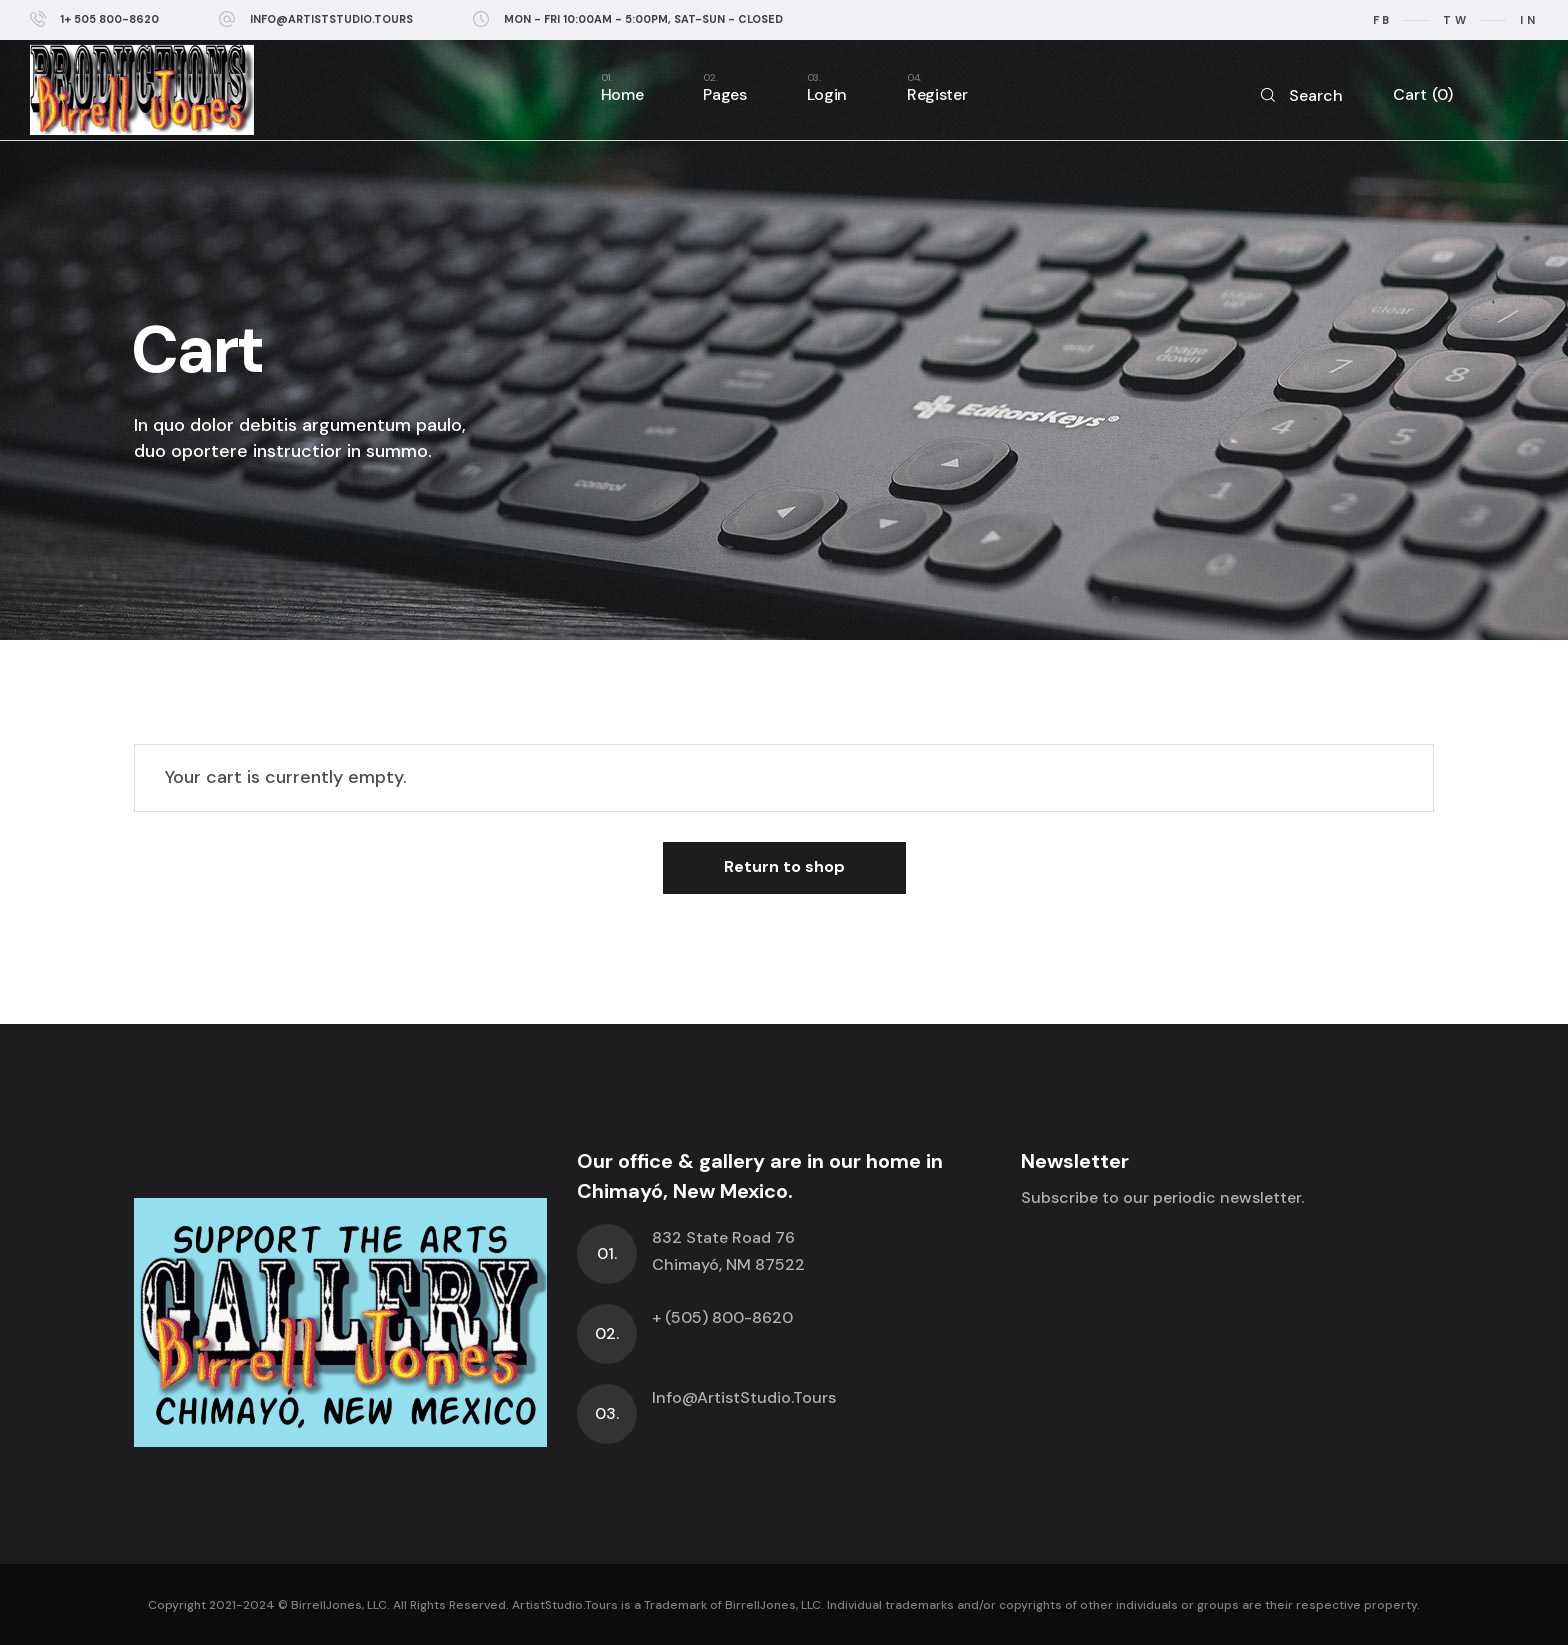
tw (1456, 20)
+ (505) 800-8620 (722, 1317)
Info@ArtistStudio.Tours (744, 1397)
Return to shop (784, 866)
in (1529, 20)
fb (1383, 20)
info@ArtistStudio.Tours (331, 19)
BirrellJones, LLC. (340, 1605)
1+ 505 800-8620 (109, 19)
